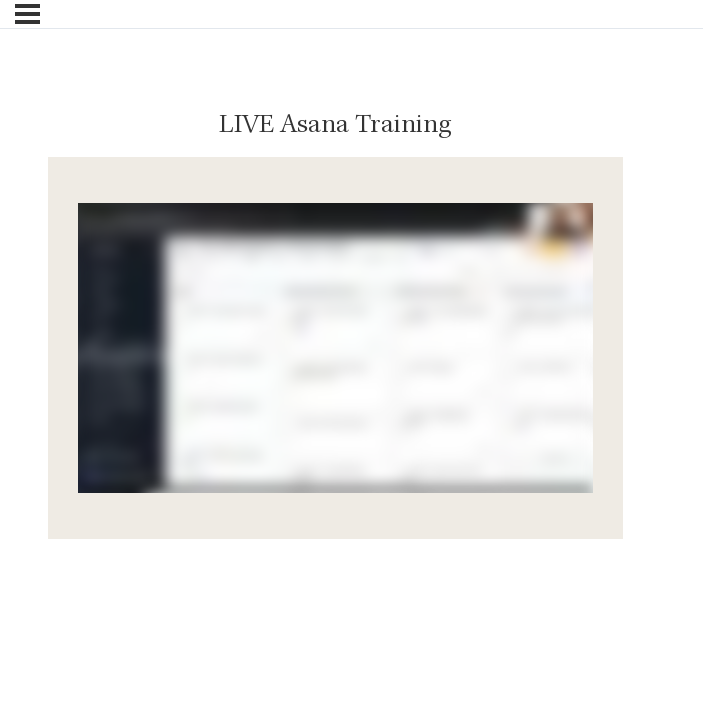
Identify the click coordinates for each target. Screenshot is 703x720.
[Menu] (27, 14)
